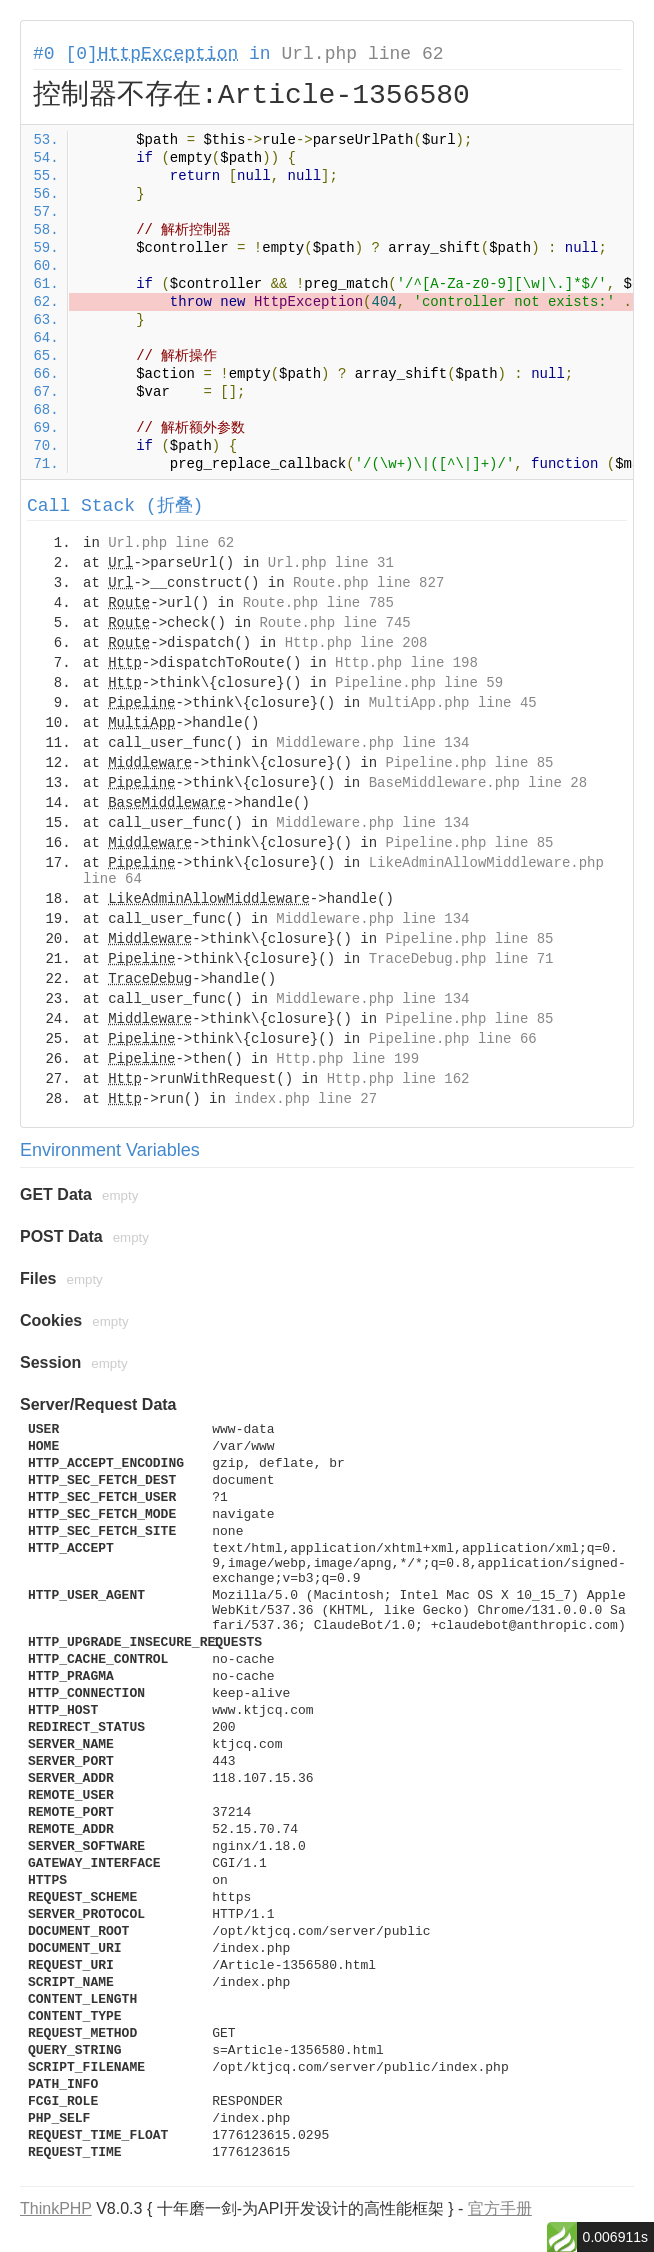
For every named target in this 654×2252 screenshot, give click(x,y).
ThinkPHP (56, 2208)
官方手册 (500, 2208)
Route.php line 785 (318, 603)
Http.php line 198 (406, 663)
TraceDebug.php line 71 (461, 959)
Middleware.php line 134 (372, 743)
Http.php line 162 (398, 1079)
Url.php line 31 (331, 563)
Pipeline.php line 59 (419, 683)
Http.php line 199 (347, 1059)
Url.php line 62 (362, 54)
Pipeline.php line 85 (469, 763)
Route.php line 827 (368, 583)
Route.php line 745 (334, 623)
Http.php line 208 (356, 643)
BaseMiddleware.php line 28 (478, 783)
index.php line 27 (305, 1099)
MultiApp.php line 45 (453, 703)
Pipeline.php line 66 (453, 1039)
